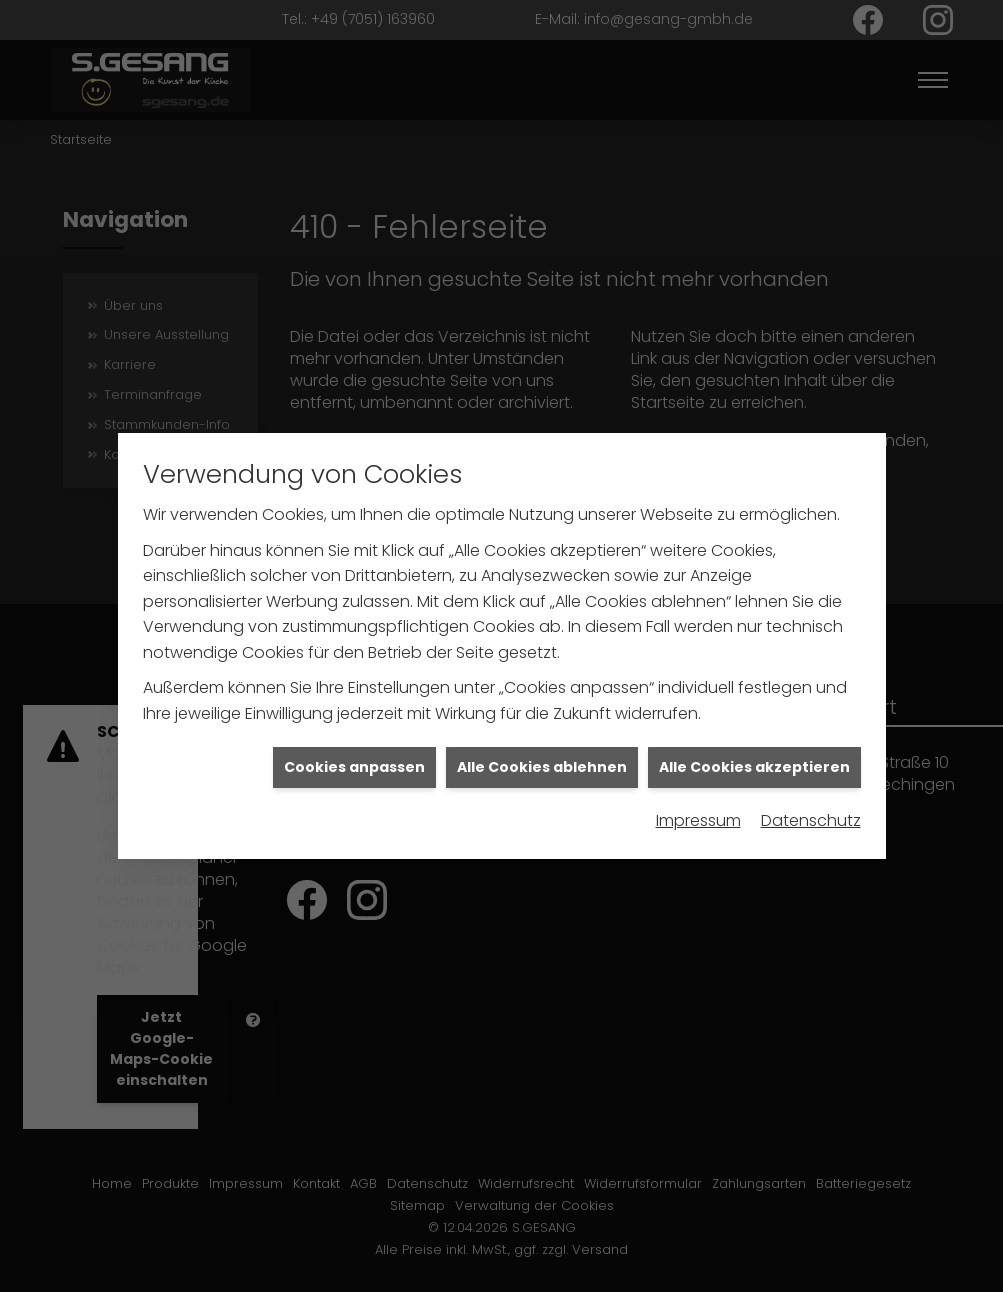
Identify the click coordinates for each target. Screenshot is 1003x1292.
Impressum (698, 784)
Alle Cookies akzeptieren (754, 731)
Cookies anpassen (354, 731)
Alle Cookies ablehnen (542, 731)
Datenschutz (811, 784)
